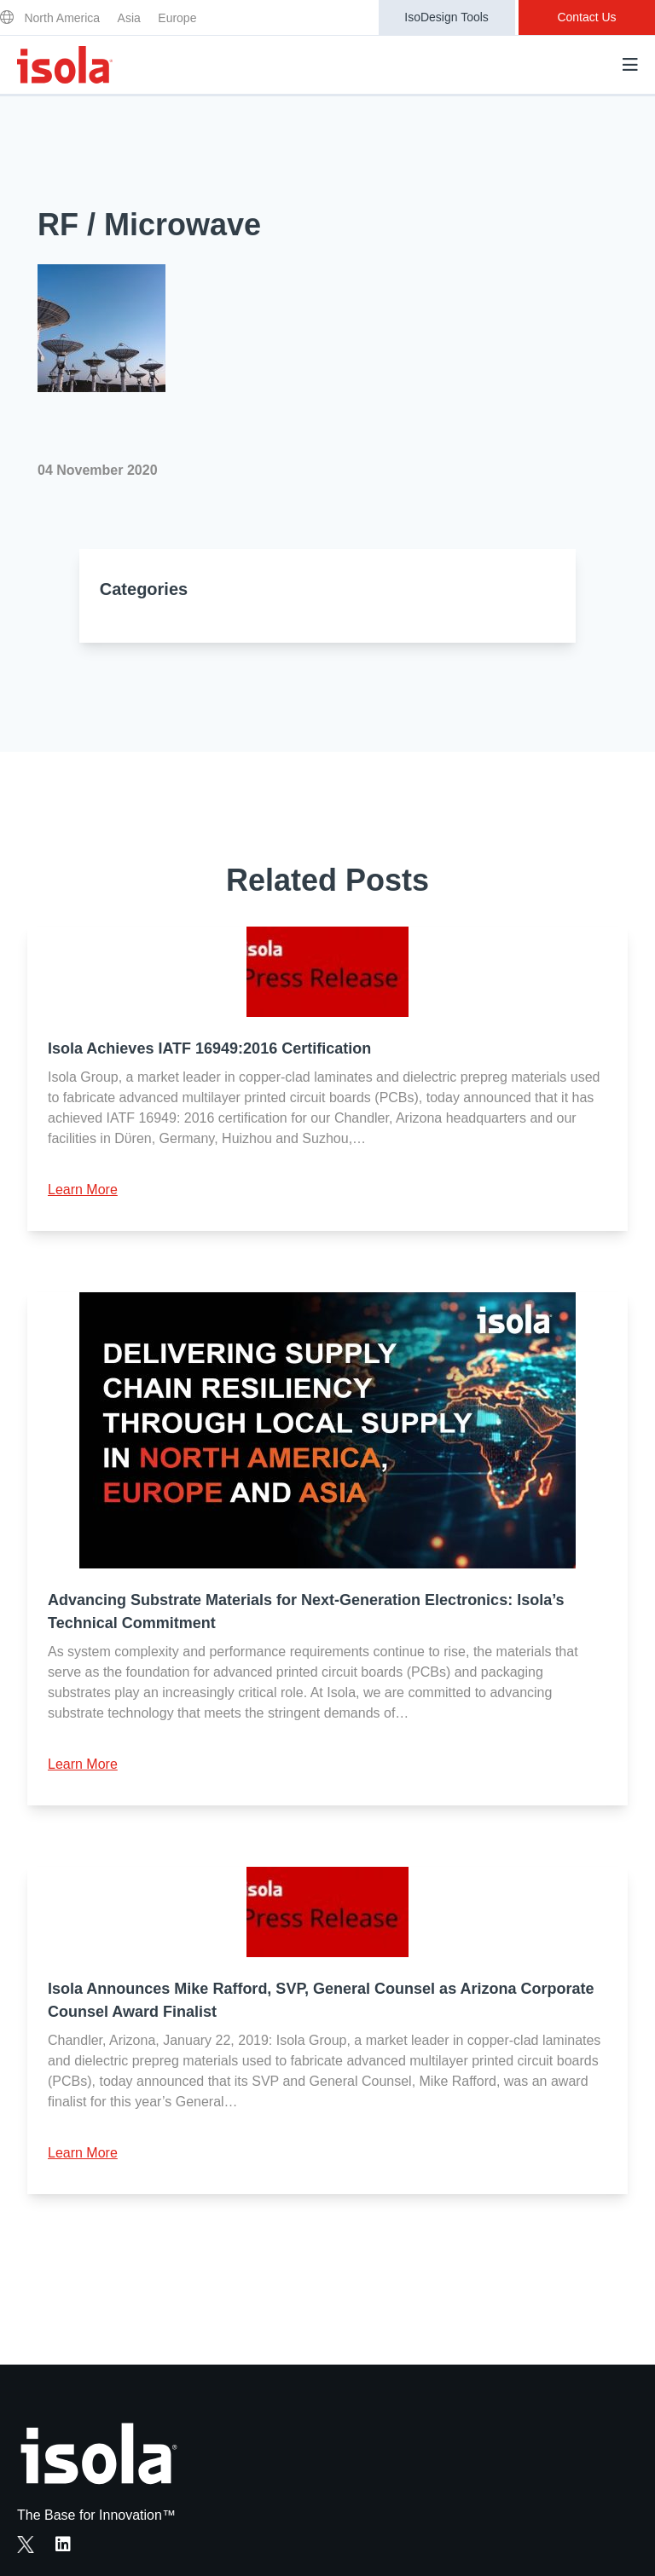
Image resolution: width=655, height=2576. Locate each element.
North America (62, 18)
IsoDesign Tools (446, 17)
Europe (177, 18)
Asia (129, 18)
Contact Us (586, 17)
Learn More (83, 1189)
